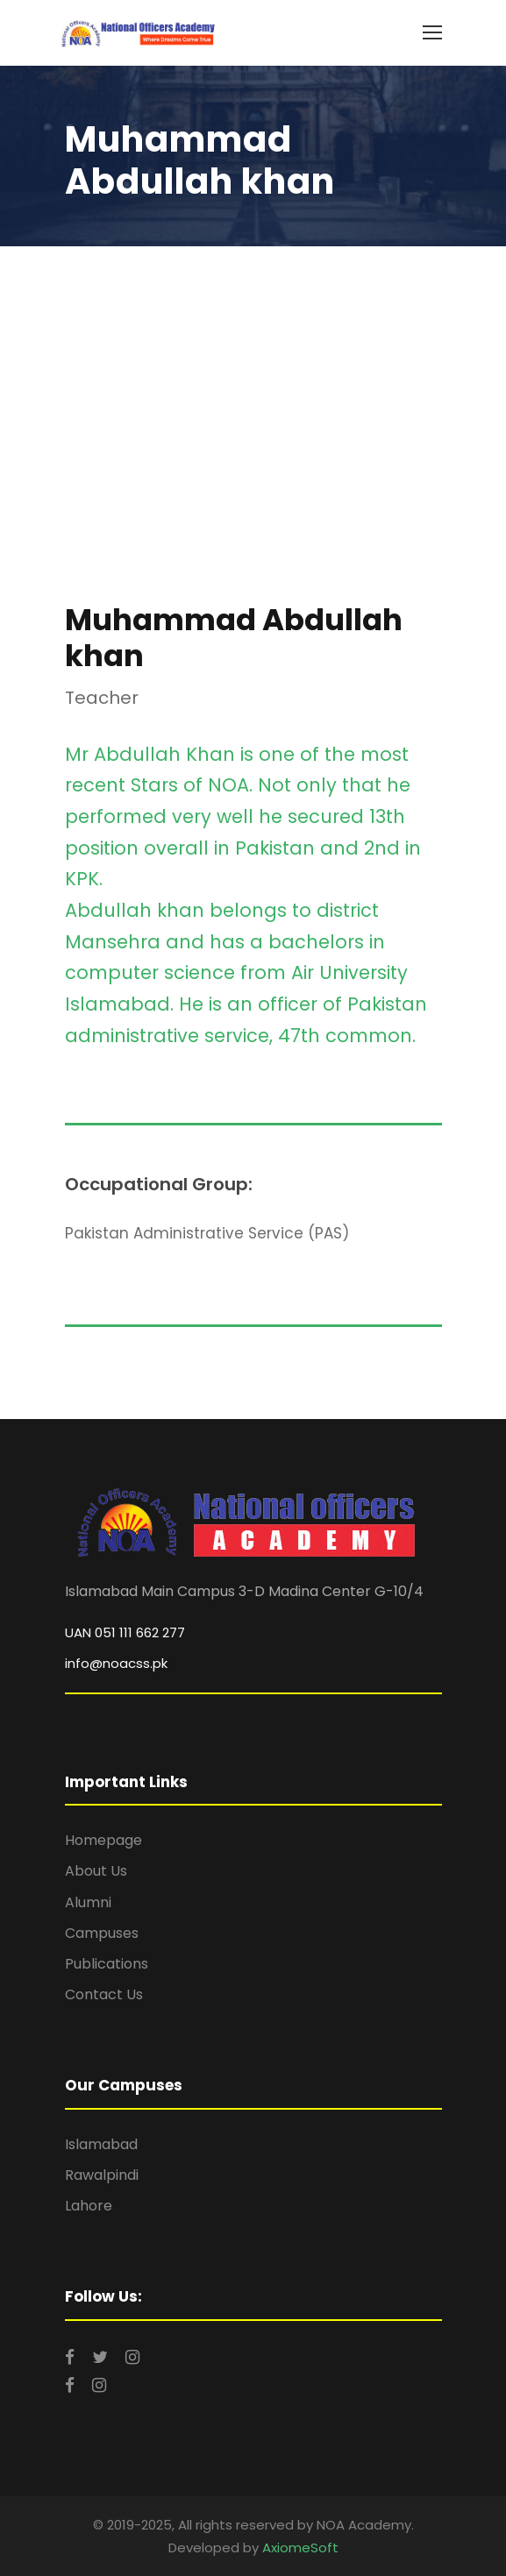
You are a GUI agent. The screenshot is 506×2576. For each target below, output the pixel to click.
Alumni (88, 1902)
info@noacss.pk (116, 1663)
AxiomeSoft (300, 2547)
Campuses (102, 1933)
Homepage (103, 1840)
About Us (96, 1871)
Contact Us (104, 1994)
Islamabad (101, 2144)
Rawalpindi (102, 2175)
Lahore (88, 2206)
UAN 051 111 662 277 (125, 1632)
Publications (106, 1964)
